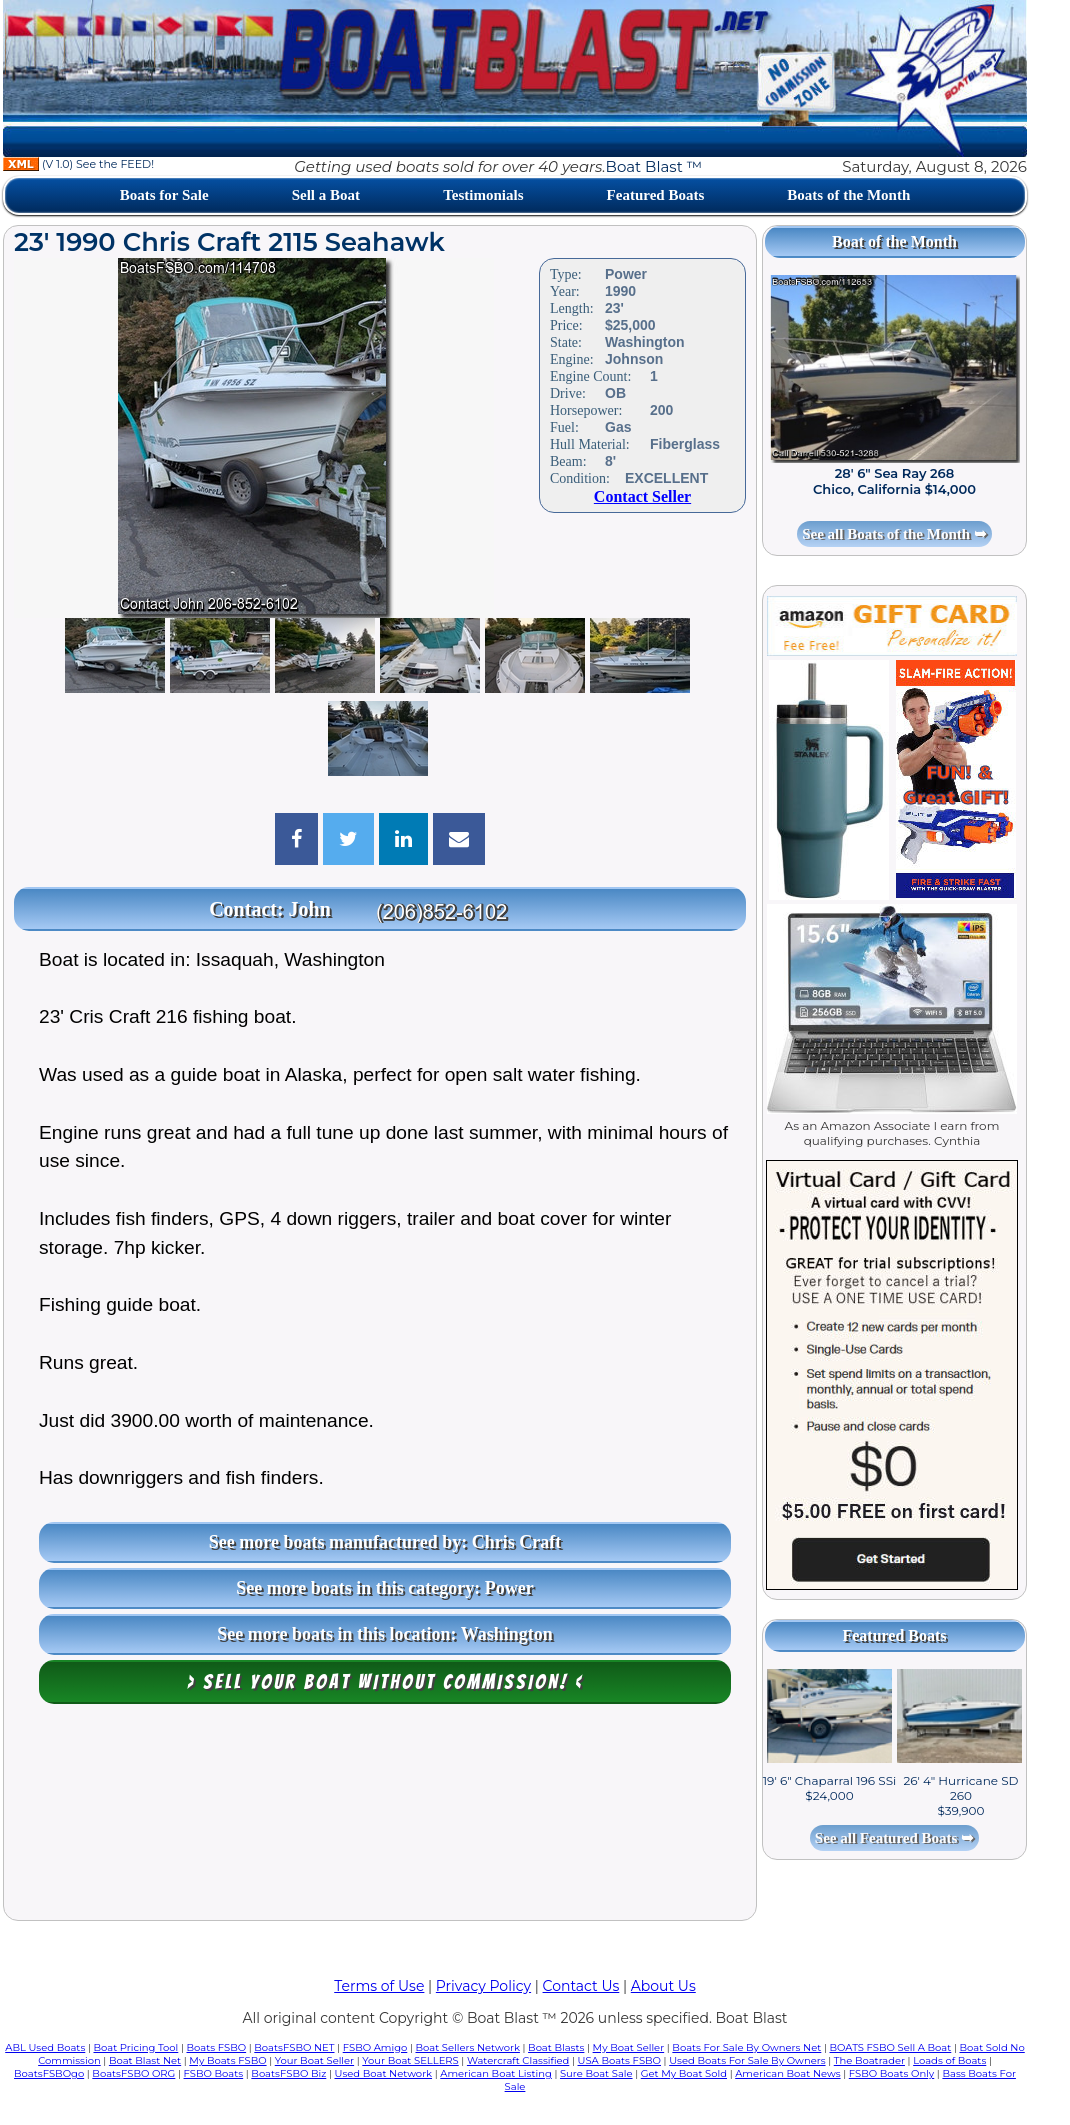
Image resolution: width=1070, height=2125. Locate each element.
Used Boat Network (384, 2073)
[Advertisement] (380, 1817)
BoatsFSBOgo (49, 2073)
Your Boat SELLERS (410, 2060)
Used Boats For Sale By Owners (747, 2060)
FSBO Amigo (375, 2047)
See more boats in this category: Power (385, 1588)
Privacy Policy (483, 1986)
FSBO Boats (214, 2073)
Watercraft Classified (518, 2060)
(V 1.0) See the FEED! (78, 164)
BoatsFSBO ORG (133, 2073)
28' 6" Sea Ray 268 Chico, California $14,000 (894, 481)
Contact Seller (642, 496)
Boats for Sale (164, 195)
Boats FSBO (217, 2047)
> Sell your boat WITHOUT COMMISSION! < (385, 1682)
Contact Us (581, 1986)
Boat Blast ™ (654, 166)
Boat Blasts (556, 2047)
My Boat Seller (629, 2047)
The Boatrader (869, 2060)
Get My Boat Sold (684, 2073)
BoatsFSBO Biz (288, 2073)
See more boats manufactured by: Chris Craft (385, 1542)
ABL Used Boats (45, 2047)
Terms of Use (379, 1986)
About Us (663, 1986)
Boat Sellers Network (467, 2047)
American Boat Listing (496, 2073)
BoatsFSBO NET (294, 2047)
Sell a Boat (326, 195)
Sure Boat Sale (596, 2073)
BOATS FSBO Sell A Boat (891, 2047)
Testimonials (483, 195)
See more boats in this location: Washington (384, 1634)
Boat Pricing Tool (135, 2047)
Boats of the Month (848, 195)
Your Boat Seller (314, 2060)
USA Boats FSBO (619, 2060)
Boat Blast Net (145, 2060)
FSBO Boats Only (891, 2073)
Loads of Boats (949, 2060)
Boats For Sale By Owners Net (746, 2047)
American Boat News (787, 2073)
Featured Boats (656, 195)
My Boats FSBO (227, 2060)
